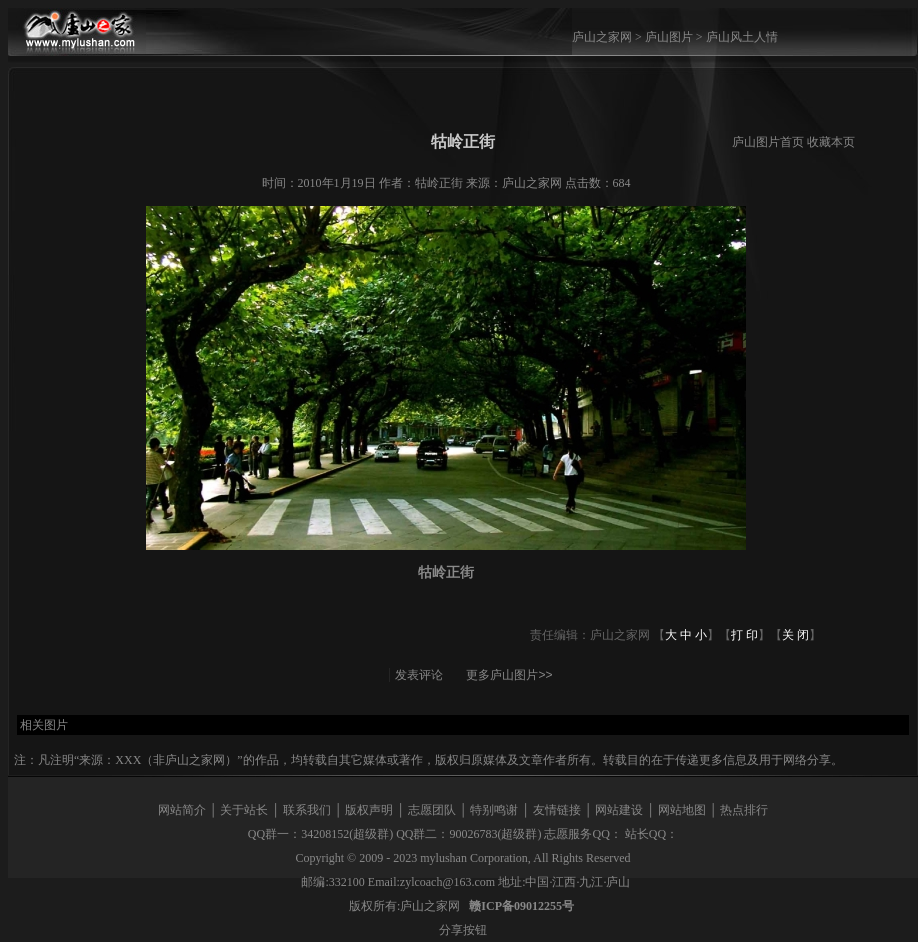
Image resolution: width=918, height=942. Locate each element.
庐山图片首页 (768, 142)
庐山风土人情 (742, 37)
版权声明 (369, 810)
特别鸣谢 (494, 810)
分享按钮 (463, 930)
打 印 (744, 635)
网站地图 (682, 810)
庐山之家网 (603, 37)
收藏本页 (831, 142)
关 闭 (795, 635)
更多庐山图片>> (509, 675)
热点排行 (744, 810)
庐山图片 (669, 37)
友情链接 (557, 810)
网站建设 (619, 810)
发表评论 (419, 675)
